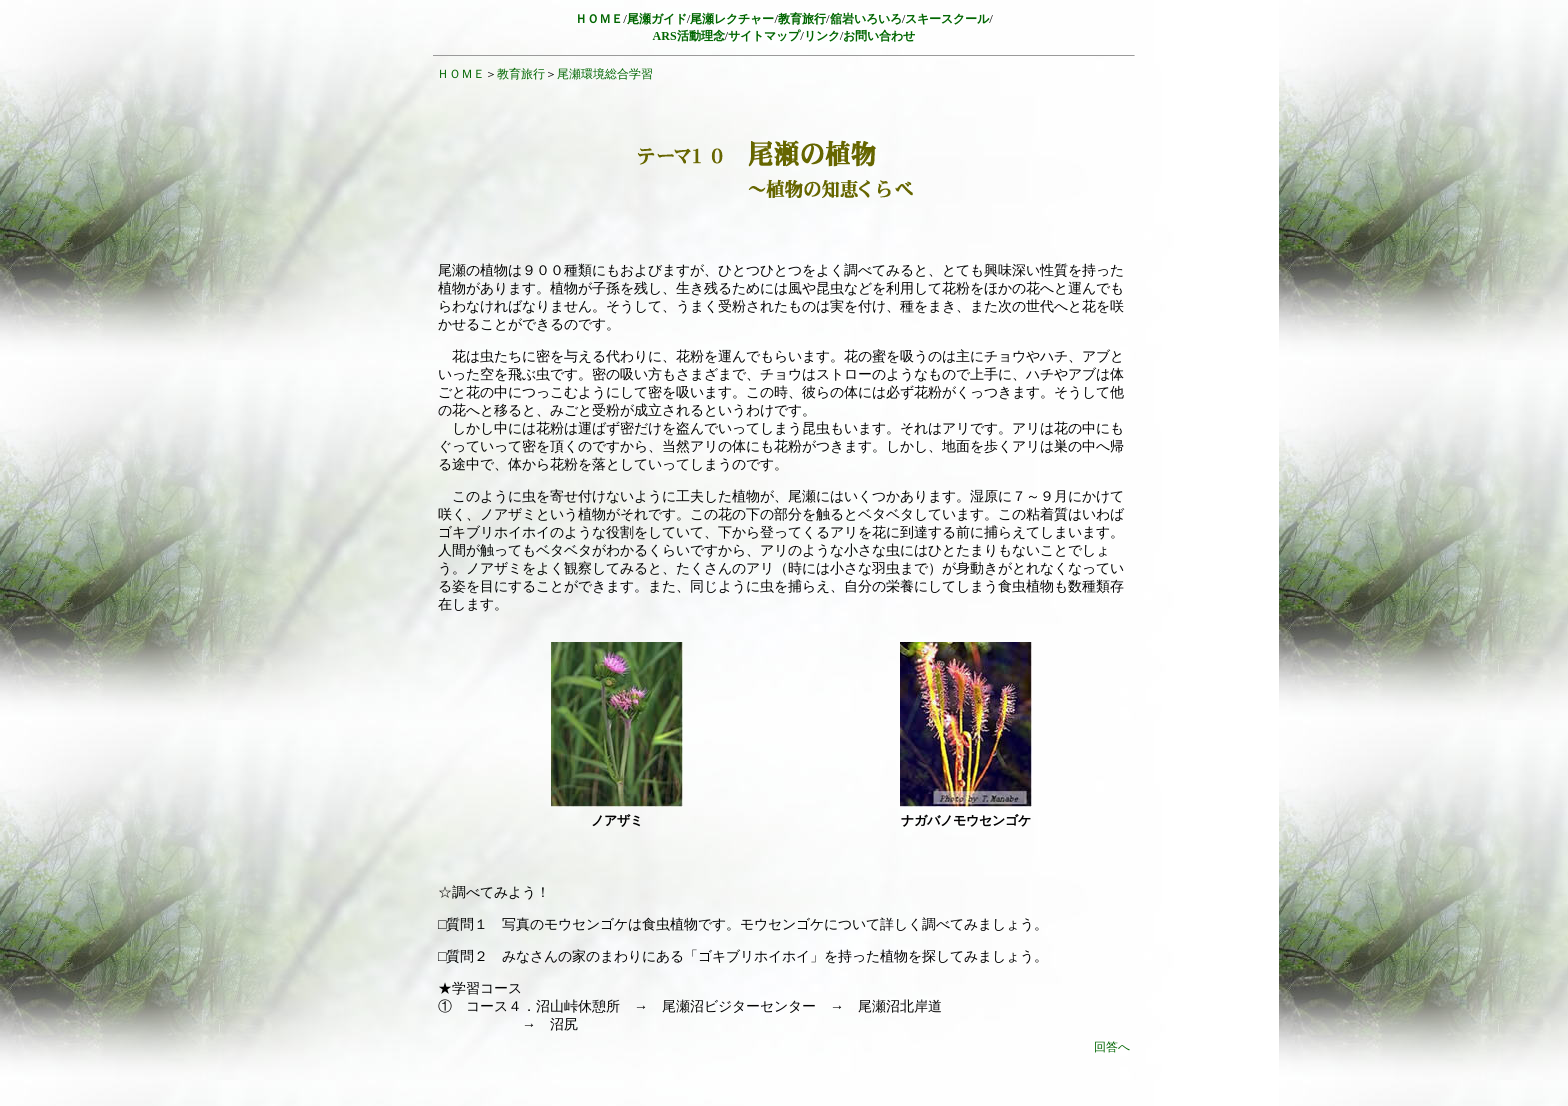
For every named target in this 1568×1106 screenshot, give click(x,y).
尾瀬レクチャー (732, 19)
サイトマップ (764, 36)
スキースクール (947, 19)
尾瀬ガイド (657, 19)
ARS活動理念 (689, 36)
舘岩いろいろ (866, 19)
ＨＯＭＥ (461, 74)
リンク (822, 36)
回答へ (1112, 1047)
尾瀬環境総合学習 (605, 74)
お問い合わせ (879, 36)
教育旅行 (802, 19)
